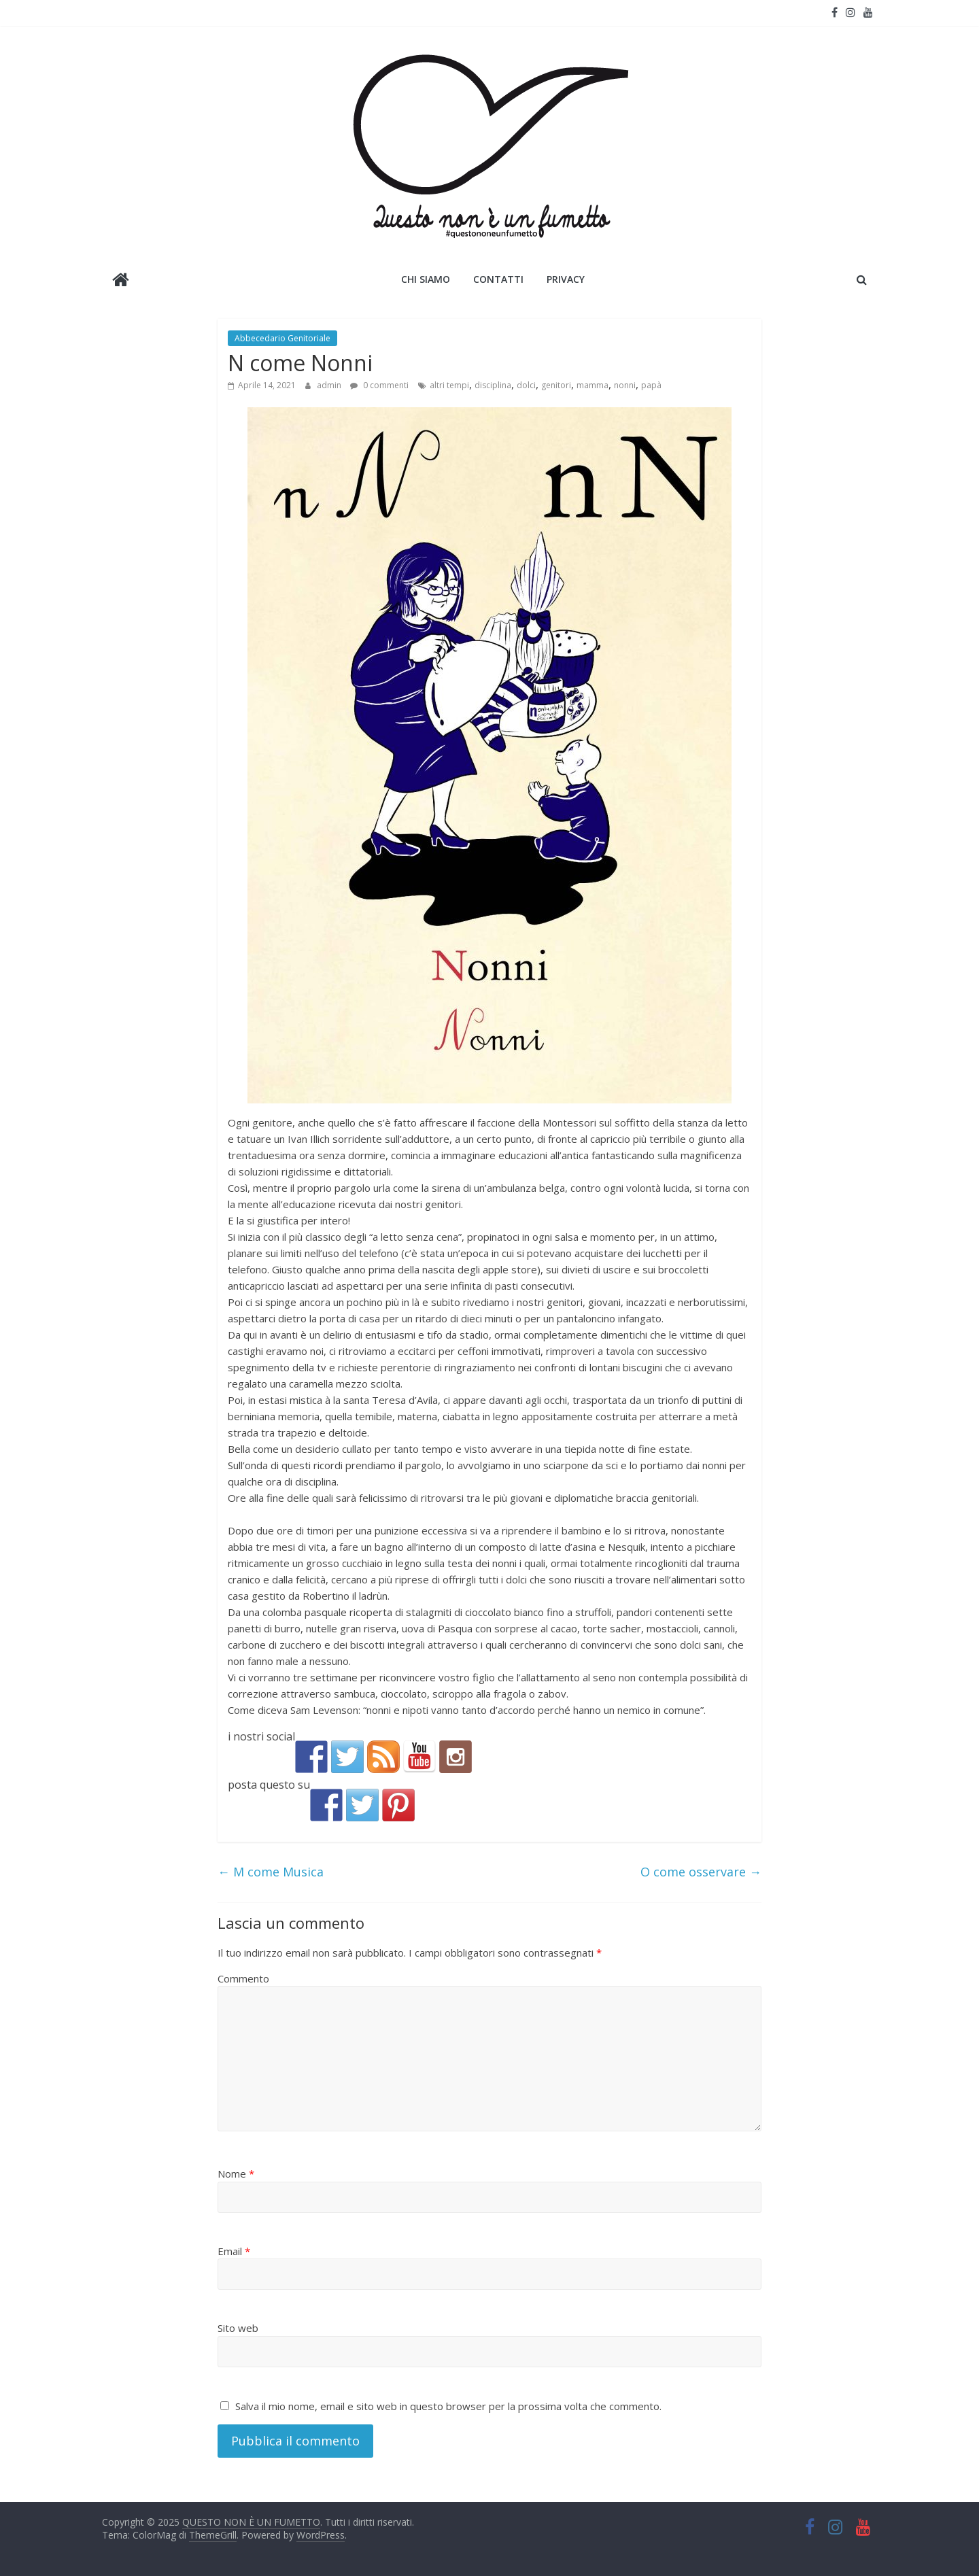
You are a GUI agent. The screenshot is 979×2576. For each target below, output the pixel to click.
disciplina (493, 385)
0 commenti (379, 385)
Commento (243, 1978)
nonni (625, 385)
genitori (556, 385)
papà (651, 385)
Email (234, 2251)
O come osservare (700, 1872)
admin (330, 385)
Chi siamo (425, 279)
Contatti (498, 279)
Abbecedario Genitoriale (282, 338)
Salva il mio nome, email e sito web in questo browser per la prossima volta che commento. (448, 2406)
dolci (526, 385)
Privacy (566, 279)
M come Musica (271, 1872)
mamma (592, 385)
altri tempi (449, 385)
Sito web (238, 2328)
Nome (236, 2173)
